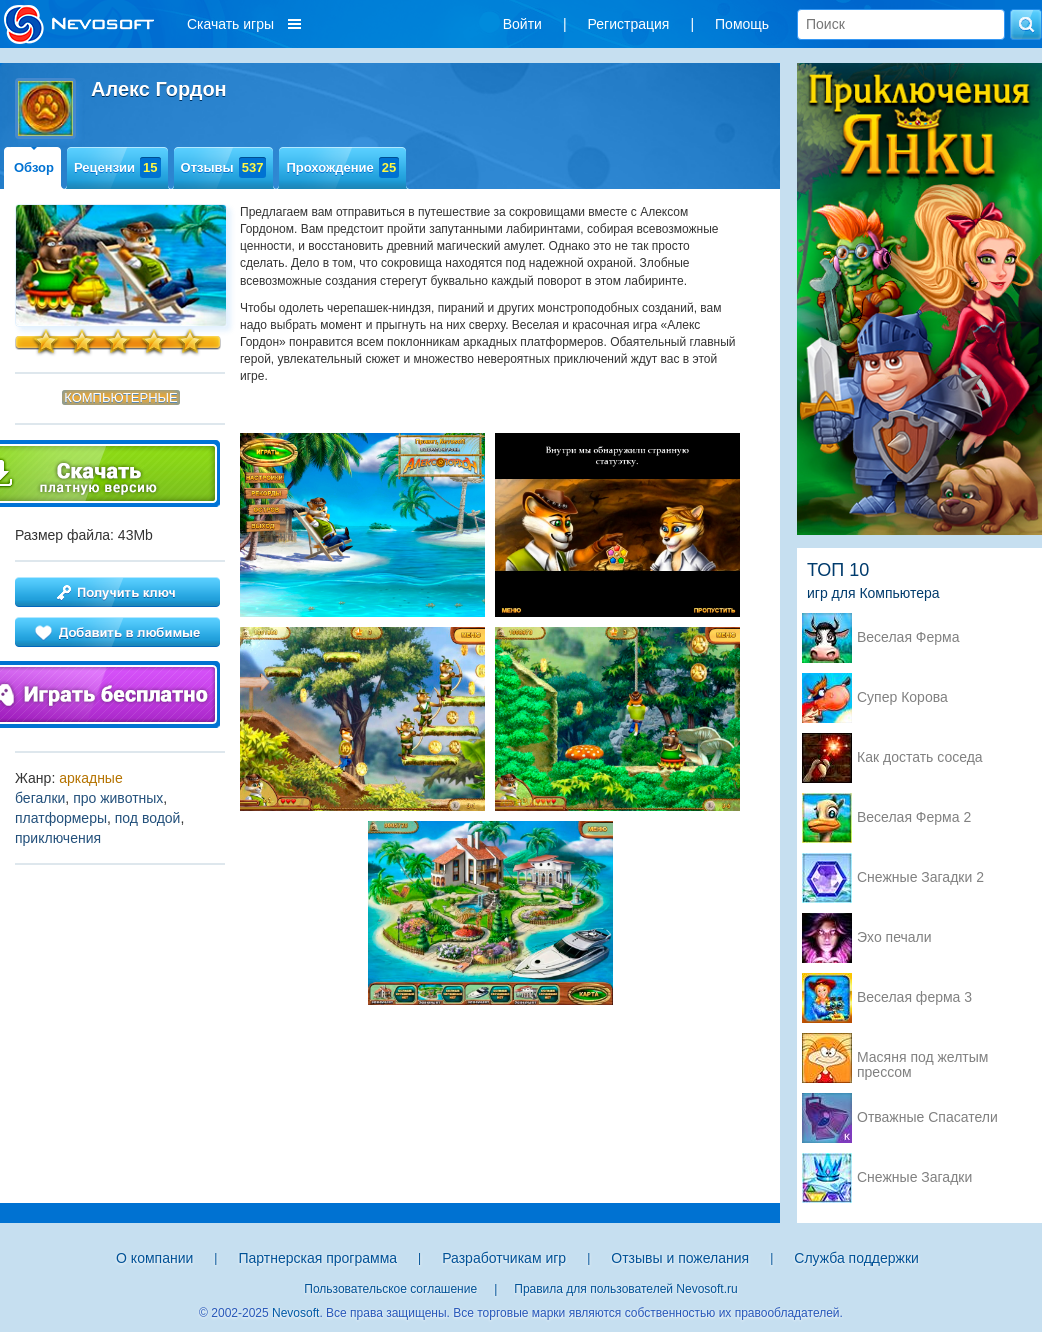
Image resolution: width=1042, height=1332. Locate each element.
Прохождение (342, 167)
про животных (118, 798)
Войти (522, 24)
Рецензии (117, 167)
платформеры (61, 818)
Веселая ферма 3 (914, 997)
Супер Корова (902, 697)
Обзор (34, 167)
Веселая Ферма (908, 637)
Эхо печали (894, 937)
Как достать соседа (920, 757)
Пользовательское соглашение (390, 1289)
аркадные (91, 778)
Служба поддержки (856, 1258)
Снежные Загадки (914, 1177)
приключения (58, 838)
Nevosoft (295, 1313)
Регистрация (629, 24)
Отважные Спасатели (927, 1117)
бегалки (40, 798)
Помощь (742, 24)
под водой (148, 818)
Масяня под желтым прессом (922, 1059)
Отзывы (224, 167)
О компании (154, 1258)
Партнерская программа (317, 1258)
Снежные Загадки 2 (920, 877)
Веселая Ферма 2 (914, 817)
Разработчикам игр (504, 1258)
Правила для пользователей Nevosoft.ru (625, 1289)
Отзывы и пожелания (680, 1258)
